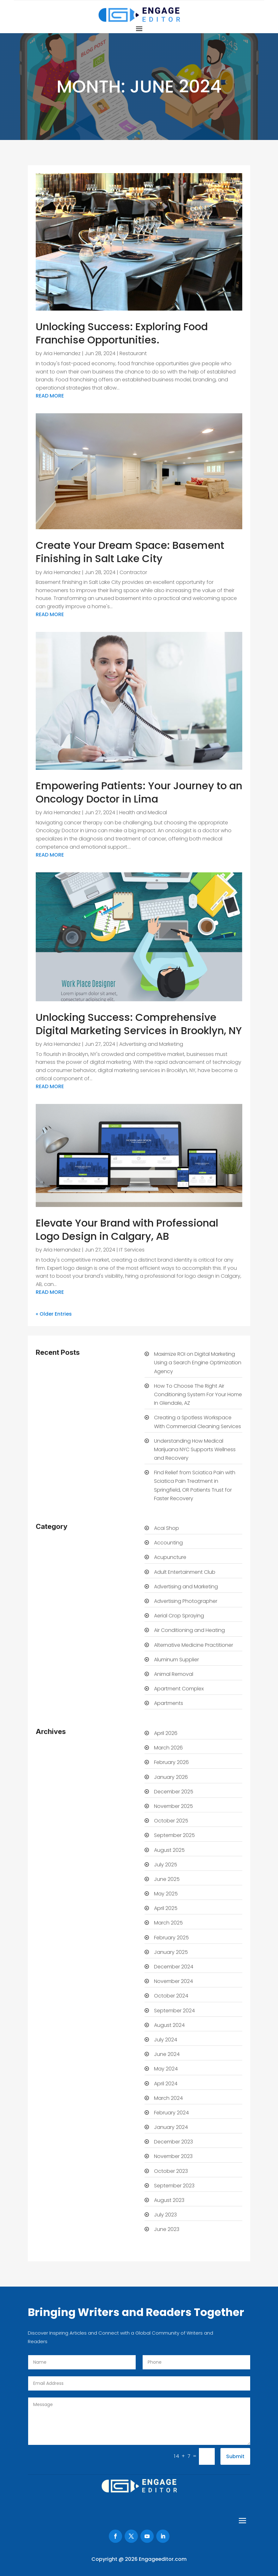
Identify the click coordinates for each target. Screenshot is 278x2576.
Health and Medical (143, 812)
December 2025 (173, 1791)
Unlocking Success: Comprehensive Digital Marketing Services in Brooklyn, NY (139, 1024)
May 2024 (166, 2068)
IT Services (132, 1249)
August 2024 (169, 2025)
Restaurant (133, 353)
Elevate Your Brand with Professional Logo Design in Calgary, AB (127, 1229)
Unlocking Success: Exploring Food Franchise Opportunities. (122, 333)
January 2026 (171, 1777)
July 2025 (165, 1864)
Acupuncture (170, 1557)
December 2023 (173, 2141)
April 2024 (165, 2083)
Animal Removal (173, 1674)
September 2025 (174, 1835)
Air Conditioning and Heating (189, 1630)
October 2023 (171, 2171)
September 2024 (174, 2010)
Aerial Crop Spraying (179, 1615)
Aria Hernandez (62, 353)
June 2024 (167, 2054)
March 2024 (168, 2098)
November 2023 (173, 2156)
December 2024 (173, 1966)
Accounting (168, 1542)
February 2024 (171, 2112)
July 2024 (165, 2039)
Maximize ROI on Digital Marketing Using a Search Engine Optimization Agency (197, 1362)
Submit (235, 2456)
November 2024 (173, 1981)
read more (50, 395)
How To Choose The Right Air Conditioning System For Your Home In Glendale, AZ (198, 1394)
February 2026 (171, 1762)
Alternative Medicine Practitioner (193, 1645)
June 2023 (166, 2229)
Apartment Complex (179, 1688)
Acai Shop (166, 1528)
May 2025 (166, 1893)
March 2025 (168, 1922)
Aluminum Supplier (176, 1659)
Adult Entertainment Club (184, 1572)
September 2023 (174, 2185)
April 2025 (165, 1908)
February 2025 (171, 1937)
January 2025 (171, 1952)
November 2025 (173, 1806)
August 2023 (169, 2200)
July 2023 (165, 2214)
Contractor (133, 572)
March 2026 (168, 1747)
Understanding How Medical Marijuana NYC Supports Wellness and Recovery (195, 1449)
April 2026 (165, 1733)
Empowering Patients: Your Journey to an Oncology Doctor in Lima (139, 792)
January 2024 (171, 2127)
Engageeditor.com (163, 2559)
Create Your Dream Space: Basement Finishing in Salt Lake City (130, 552)
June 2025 (167, 1879)
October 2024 (171, 1995)
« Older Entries (54, 1314)
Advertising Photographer (185, 1601)
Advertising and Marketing (151, 1044)
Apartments (168, 1703)
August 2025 (169, 1850)
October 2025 (171, 1820)
